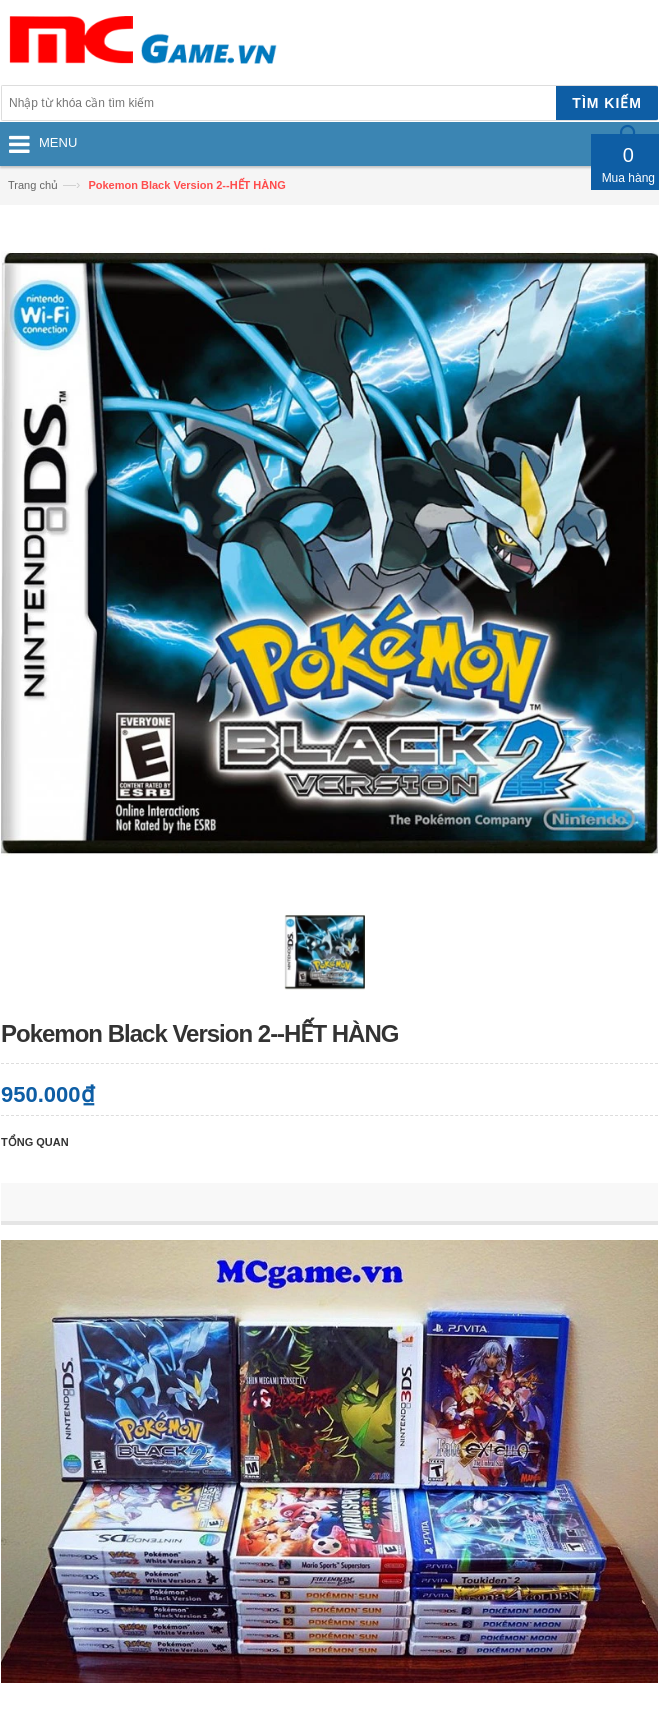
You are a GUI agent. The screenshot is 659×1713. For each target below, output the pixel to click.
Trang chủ (33, 185)
